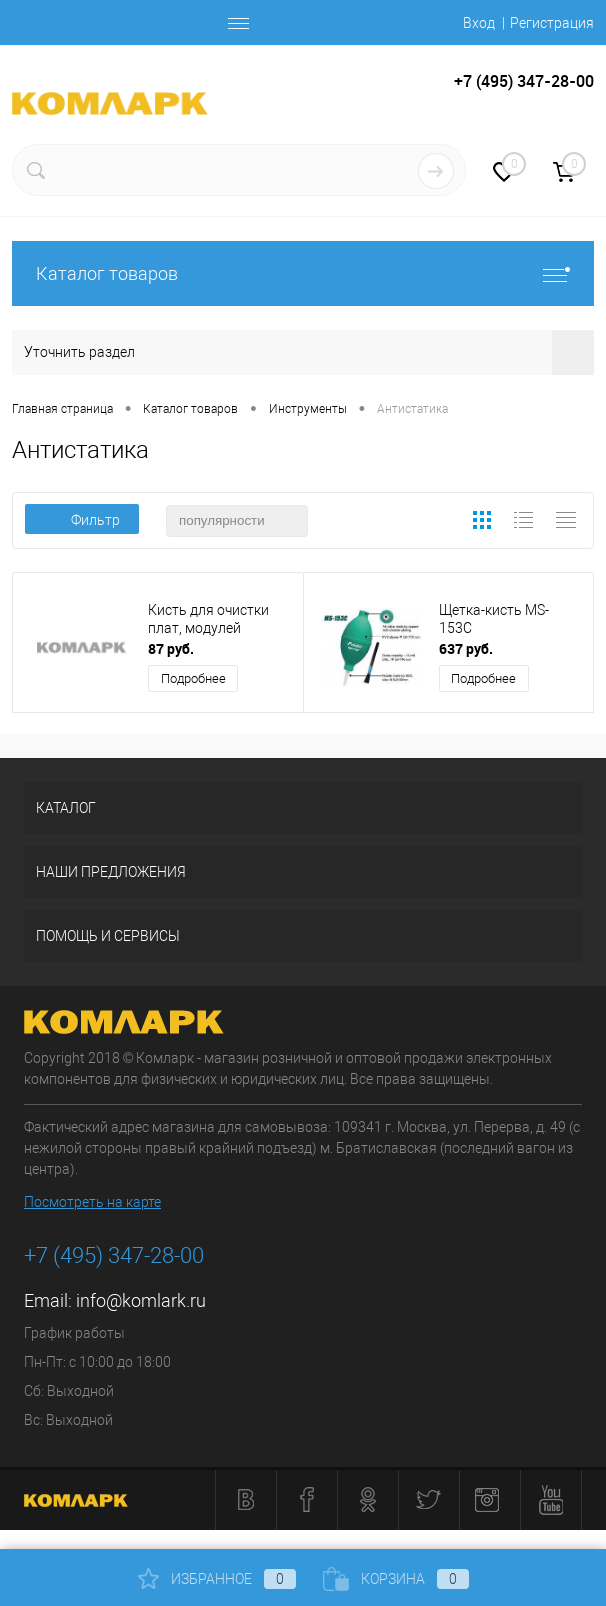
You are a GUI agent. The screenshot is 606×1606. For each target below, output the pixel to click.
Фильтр (82, 520)
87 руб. (171, 648)
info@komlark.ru (141, 1300)
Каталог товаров (303, 273)
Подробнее (193, 678)
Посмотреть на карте (92, 1202)
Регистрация (552, 23)
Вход (479, 23)
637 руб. (466, 648)
